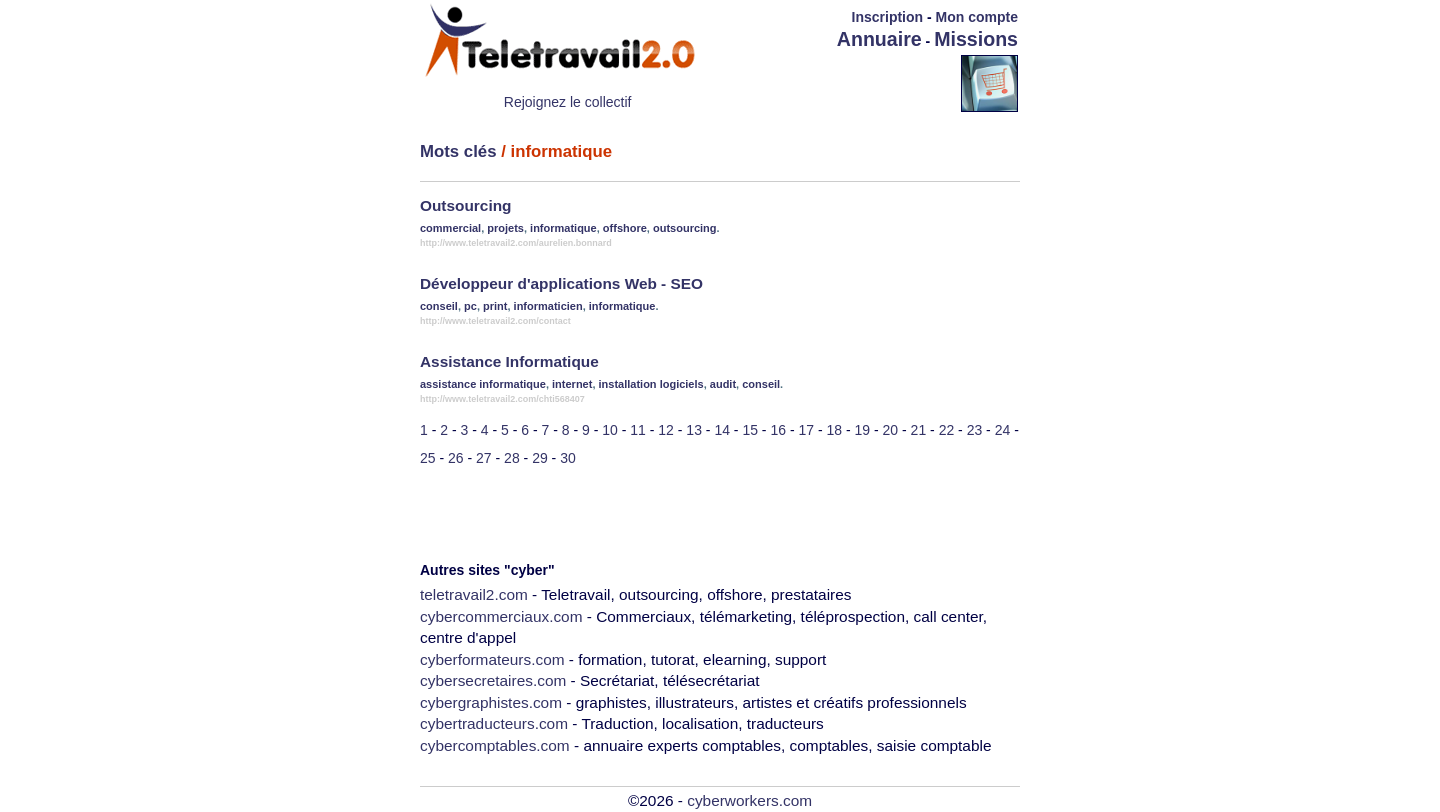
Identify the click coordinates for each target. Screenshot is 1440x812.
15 (750, 430)
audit (723, 384)
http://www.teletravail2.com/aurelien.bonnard (516, 243)
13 (694, 430)
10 (610, 430)
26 (456, 458)
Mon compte (977, 17)
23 (975, 430)
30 (568, 458)
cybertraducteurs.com (494, 723)
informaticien (548, 306)
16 (778, 430)
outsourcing (685, 228)
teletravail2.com (474, 594)
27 (484, 458)
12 (666, 430)
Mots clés (458, 151)
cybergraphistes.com (491, 702)
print (495, 306)
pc (470, 306)
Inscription (888, 17)
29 (540, 458)
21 (919, 430)
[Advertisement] (844, 82)
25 (428, 458)
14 (722, 430)
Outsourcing (466, 205)
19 (863, 430)
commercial (450, 228)
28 (512, 458)
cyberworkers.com (749, 800)
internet (572, 384)
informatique (563, 228)
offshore (625, 228)
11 (638, 430)
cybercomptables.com (495, 745)
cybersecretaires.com (493, 680)
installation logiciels (651, 384)
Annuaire (879, 39)
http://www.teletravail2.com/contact (495, 321)
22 (947, 430)
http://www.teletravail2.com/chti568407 (502, 399)
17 (806, 430)
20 (891, 430)
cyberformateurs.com (492, 659)
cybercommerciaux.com (501, 616)
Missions (976, 39)
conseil (439, 306)
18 (835, 430)
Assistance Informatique (509, 361)
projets (505, 228)
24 (1003, 430)
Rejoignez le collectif (568, 102)
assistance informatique (483, 384)
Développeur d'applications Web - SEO (561, 283)
